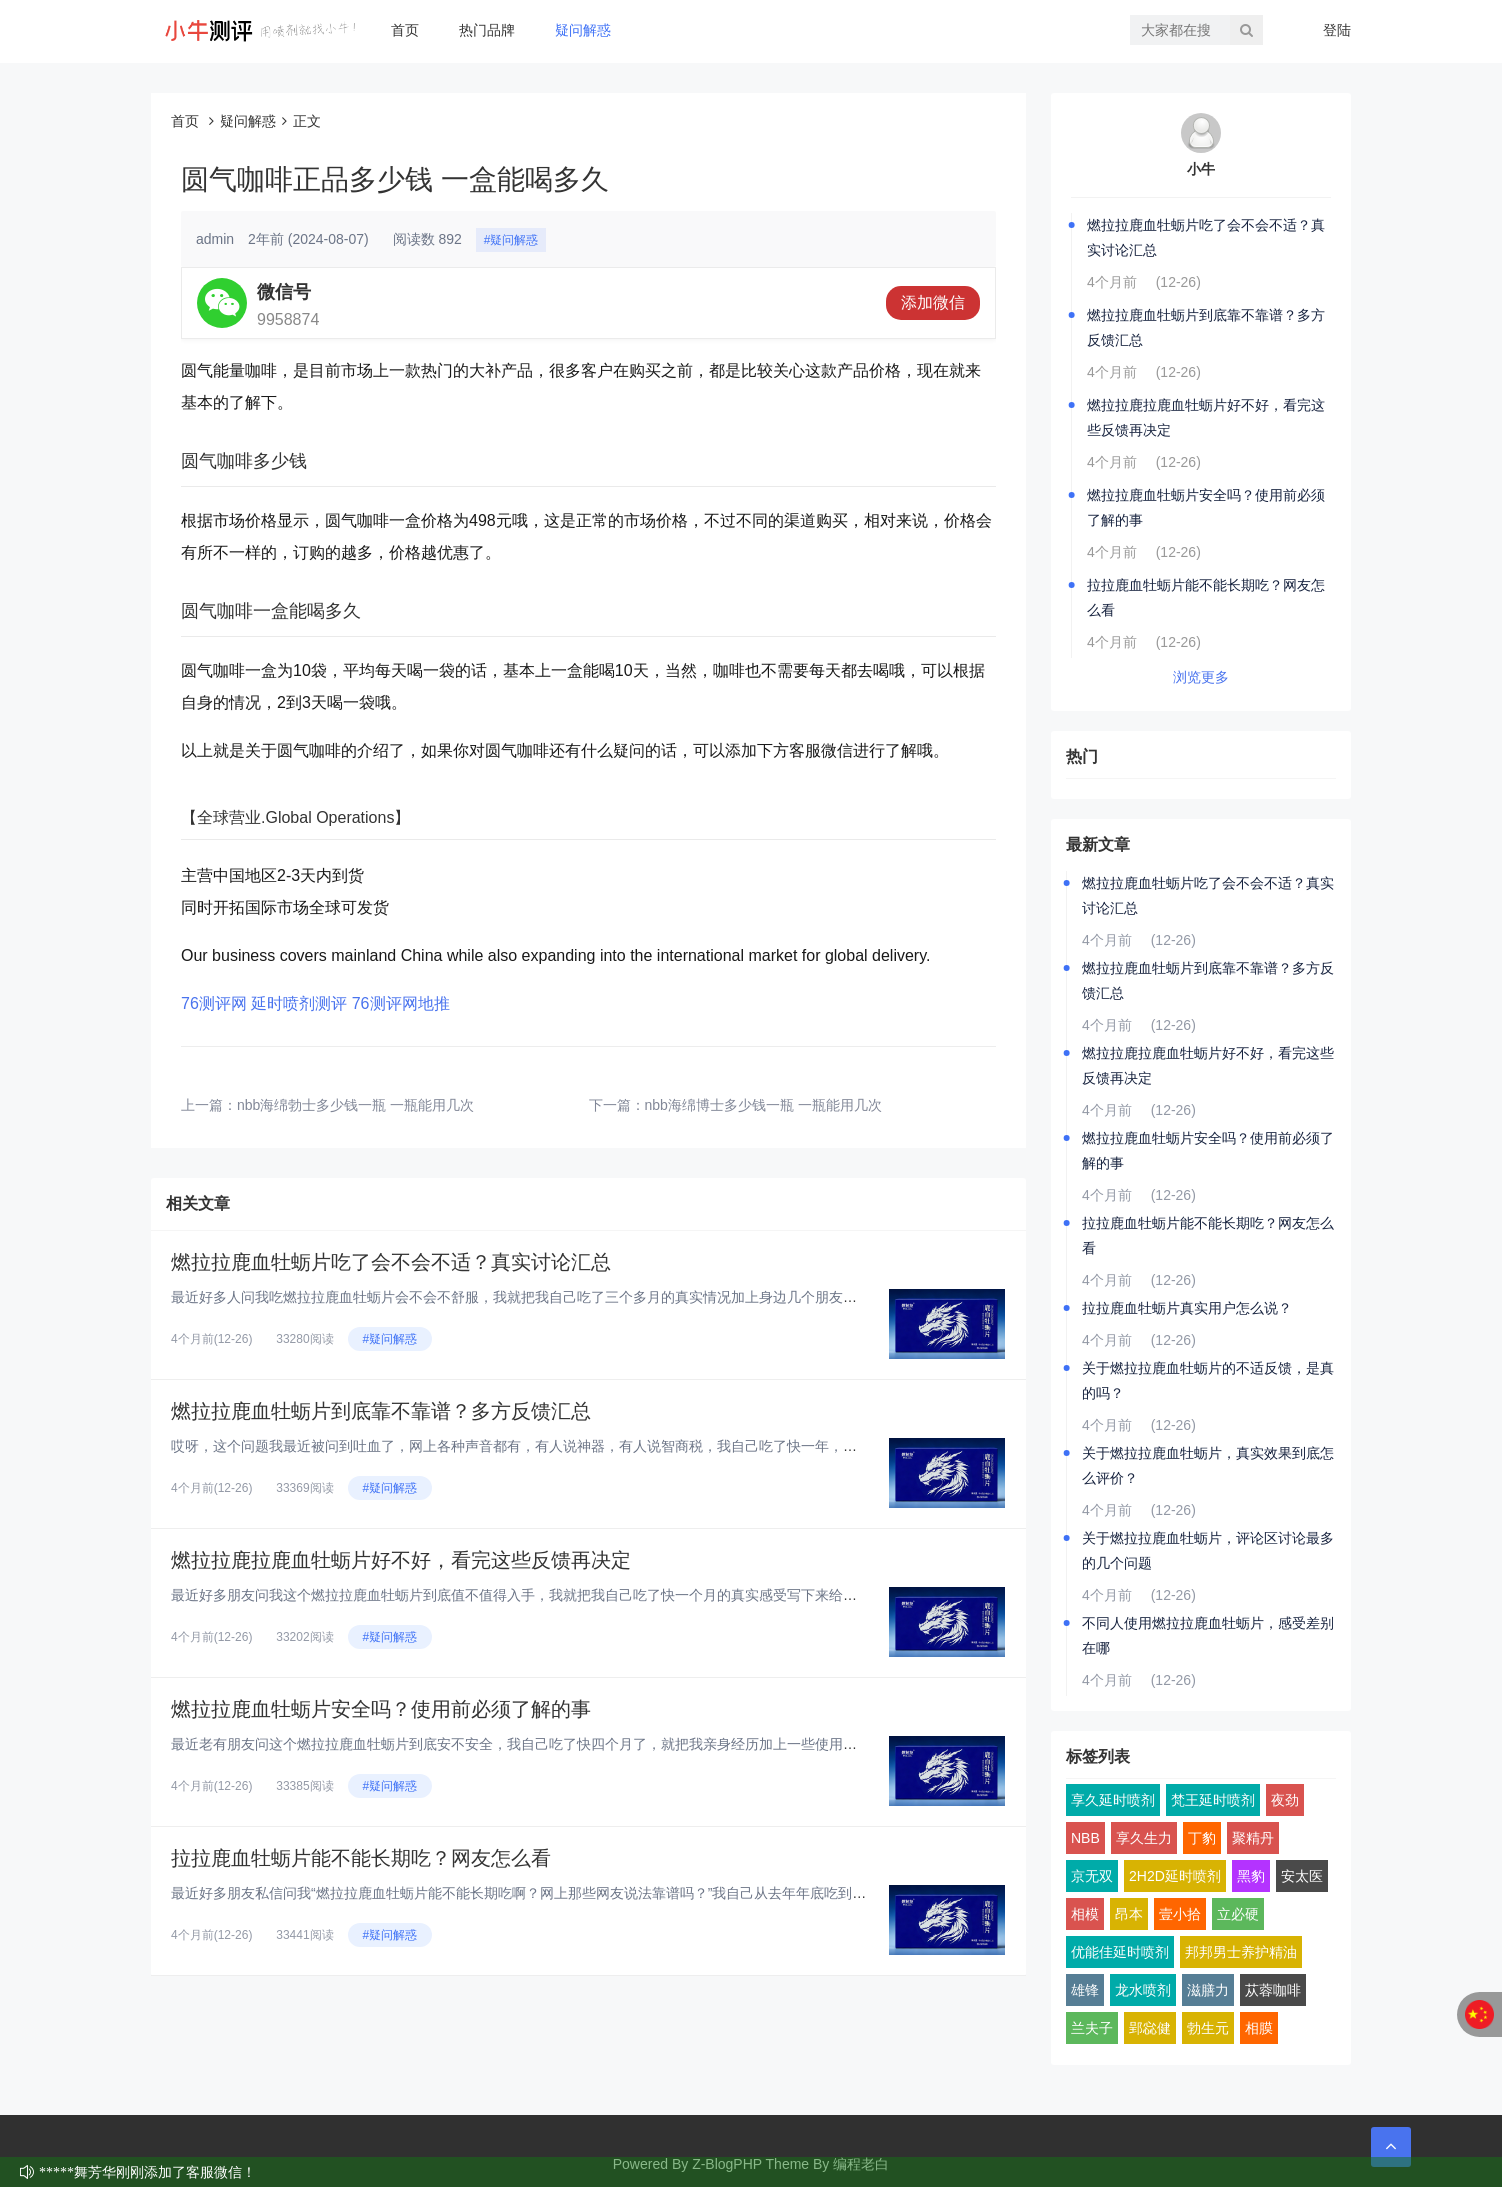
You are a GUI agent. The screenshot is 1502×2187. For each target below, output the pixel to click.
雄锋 (1085, 1990)
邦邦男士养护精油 (1241, 1952)
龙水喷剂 (1143, 1990)
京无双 (1092, 1876)
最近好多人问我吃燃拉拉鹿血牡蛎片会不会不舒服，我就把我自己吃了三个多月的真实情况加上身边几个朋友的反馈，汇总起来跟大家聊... (597, 1297)
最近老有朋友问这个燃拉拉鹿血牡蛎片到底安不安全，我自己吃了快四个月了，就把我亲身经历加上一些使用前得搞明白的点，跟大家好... (597, 1744)
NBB (1085, 1838)
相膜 (1259, 2028)
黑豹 (1251, 1876)
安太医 (1302, 1876)
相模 (1085, 1914)
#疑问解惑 (511, 240)
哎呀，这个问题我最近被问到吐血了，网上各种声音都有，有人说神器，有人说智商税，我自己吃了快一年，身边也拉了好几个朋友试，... (597, 1446)
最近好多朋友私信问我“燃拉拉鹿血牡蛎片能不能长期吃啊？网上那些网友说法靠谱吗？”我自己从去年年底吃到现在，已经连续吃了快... (587, 1893)
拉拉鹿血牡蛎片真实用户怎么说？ (1187, 1308)
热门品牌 (487, 30)
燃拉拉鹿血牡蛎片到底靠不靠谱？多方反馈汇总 (381, 1411)
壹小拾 (1180, 1914)
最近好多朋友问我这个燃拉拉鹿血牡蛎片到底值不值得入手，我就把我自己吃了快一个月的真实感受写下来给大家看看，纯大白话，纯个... (597, 1595)
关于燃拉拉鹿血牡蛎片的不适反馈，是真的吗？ (1208, 1380)
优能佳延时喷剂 (1120, 1952)
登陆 (1337, 30)
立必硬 (1238, 1914)
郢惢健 (1150, 2028)
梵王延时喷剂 (1213, 1800)
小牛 (1201, 169)
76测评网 (214, 1003)
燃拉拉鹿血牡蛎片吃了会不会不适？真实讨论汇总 (391, 1262)
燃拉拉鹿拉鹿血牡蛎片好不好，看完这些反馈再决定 (401, 1560)
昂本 (1129, 1914)
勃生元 (1208, 2028)
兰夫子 (1092, 2028)
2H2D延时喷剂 (1175, 1876)
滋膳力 (1208, 1990)
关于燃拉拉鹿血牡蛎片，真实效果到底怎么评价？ (1208, 1465)
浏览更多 (1201, 677)
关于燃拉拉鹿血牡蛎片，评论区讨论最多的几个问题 (1208, 1550)
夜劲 (1285, 1800)
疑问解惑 (583, 30)
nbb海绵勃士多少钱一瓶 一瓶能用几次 (355, 1105)
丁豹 (1202, 1838)
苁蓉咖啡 (1273, 1990)
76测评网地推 (401, 1003)
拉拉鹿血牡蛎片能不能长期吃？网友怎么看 (361, 1858)
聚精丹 (1253, 1838)
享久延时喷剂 (1113, 1800)
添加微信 (933, 302)
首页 (405, 30)
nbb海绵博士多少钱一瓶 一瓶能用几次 (763, 1105)
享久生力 (1144, 1838)
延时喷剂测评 (299, 1003)
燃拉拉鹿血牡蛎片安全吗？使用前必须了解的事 (381, 1709)
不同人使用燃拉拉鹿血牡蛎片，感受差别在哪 (1208, 1635)
